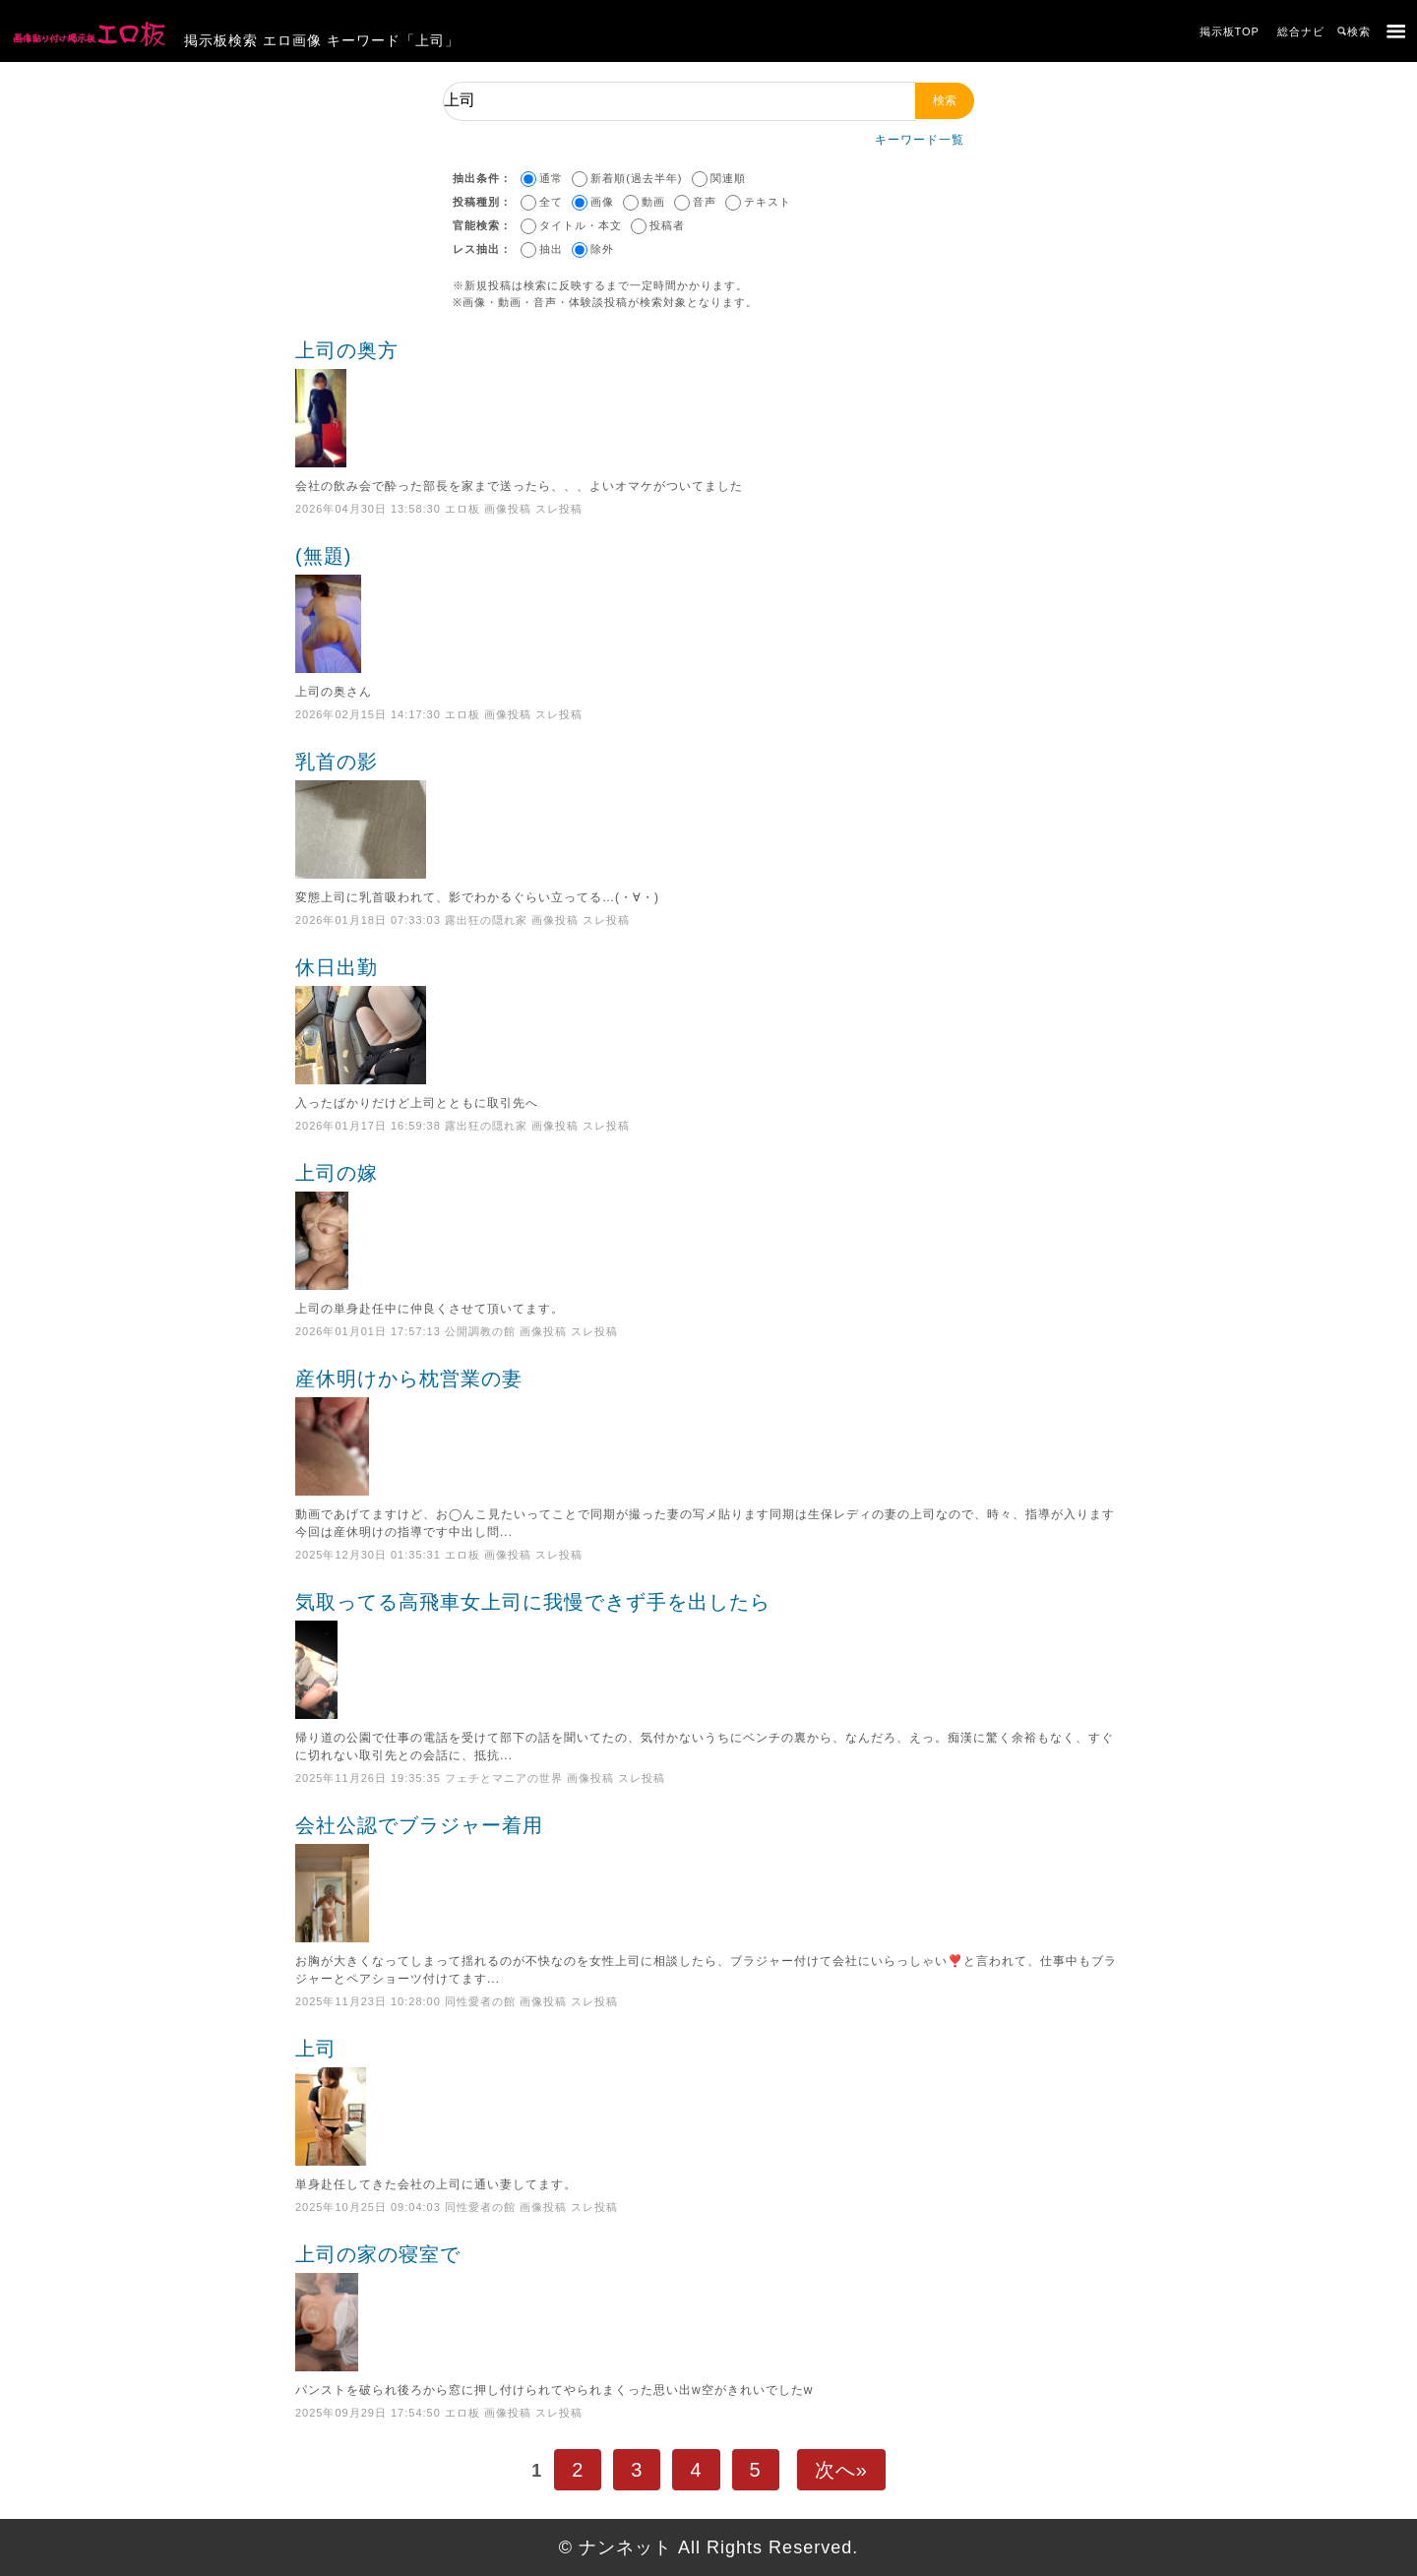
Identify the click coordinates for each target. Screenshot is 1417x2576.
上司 (708, 2102)
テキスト (767, 202)
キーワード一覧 (919, 140)
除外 (602, 249)
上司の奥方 (708, 403)
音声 (704, 202)
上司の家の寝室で (708, 2307)
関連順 (728, 178)
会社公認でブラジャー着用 (708, 1878)
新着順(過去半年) (636, 178)
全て (551, 202)
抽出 (551, 249)
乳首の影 (708, 815)
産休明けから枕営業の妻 (708, 1432)
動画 (653, 202)
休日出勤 (708, 1020)
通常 (551, 178)
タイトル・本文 (580, 225)
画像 (602, 202)
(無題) (708, 609)
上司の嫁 (708, 1226)
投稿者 (667, 225)
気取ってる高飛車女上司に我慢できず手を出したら (708, 1655)
